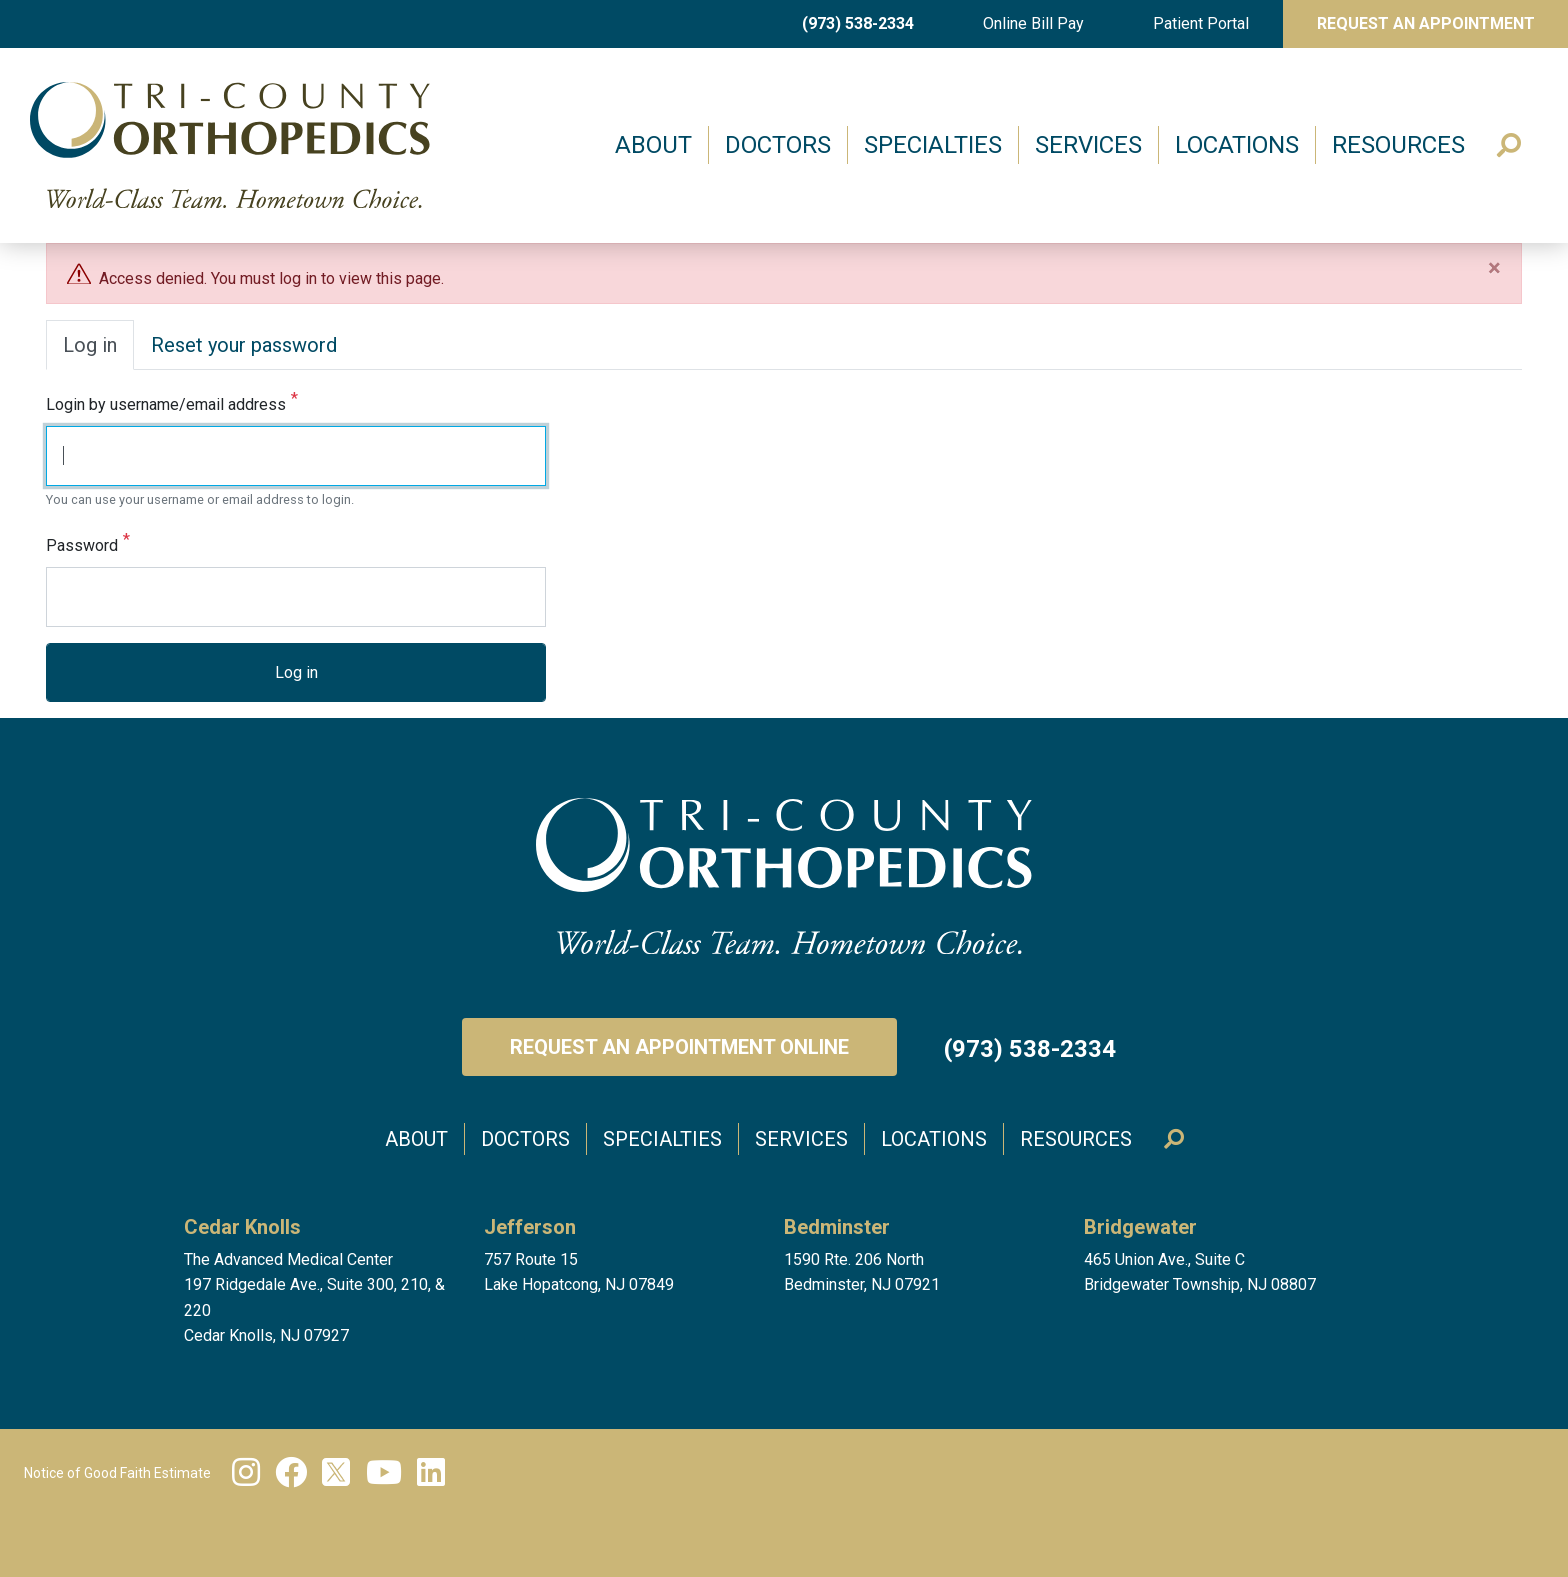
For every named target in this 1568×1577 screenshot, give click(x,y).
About (653, 145)
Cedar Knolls (242, 1227)
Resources (1398, 145)
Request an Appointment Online (679, 1047)
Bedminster (837, 1227)
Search (1509, 145)
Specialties (933, 145)
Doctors (778, 145)
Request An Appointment (1426, 23)
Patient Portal (1201, 23)
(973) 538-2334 (858, 23)
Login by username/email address (166, 405)
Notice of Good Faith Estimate (117, 1473)
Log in (90, 345)
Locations (1237, 145)
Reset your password (244, 345)
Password (82, 546)
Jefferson (530, 1227)
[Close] (1494, 268)
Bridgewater (1140, 1227)
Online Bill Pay (1033, 23)
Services (1088, 145)
